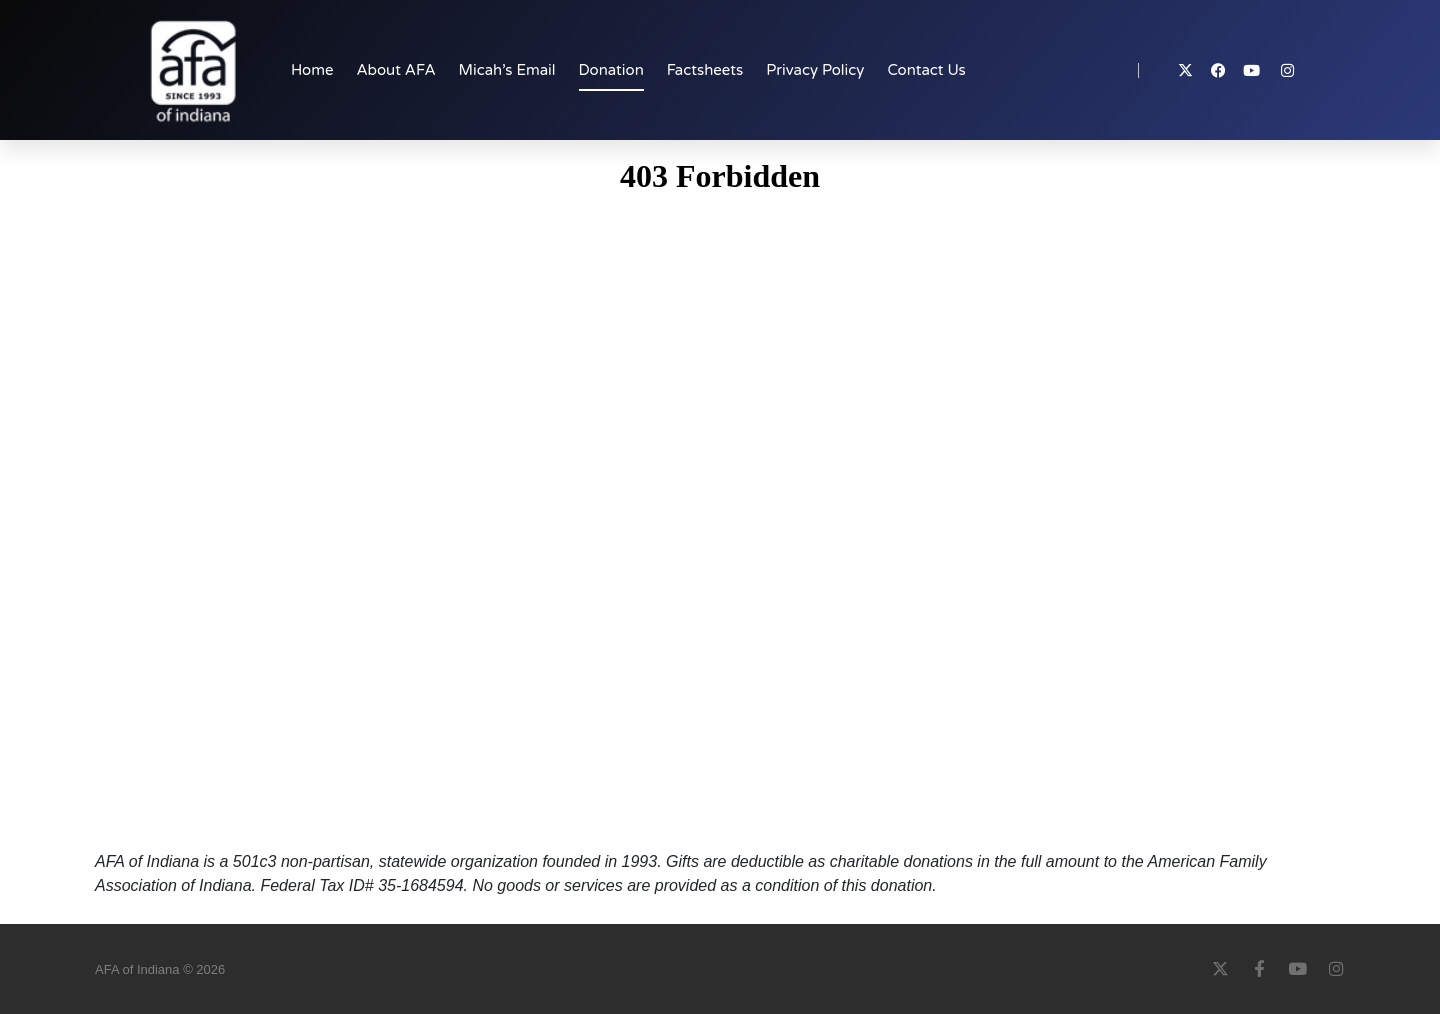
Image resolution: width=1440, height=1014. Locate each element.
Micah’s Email (507, 70)
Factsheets (705, 70)
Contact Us (926, 70)
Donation (611, 70)
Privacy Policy (815, 70)
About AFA (395, 70)
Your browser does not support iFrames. (720, 500)
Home (312, 70)
